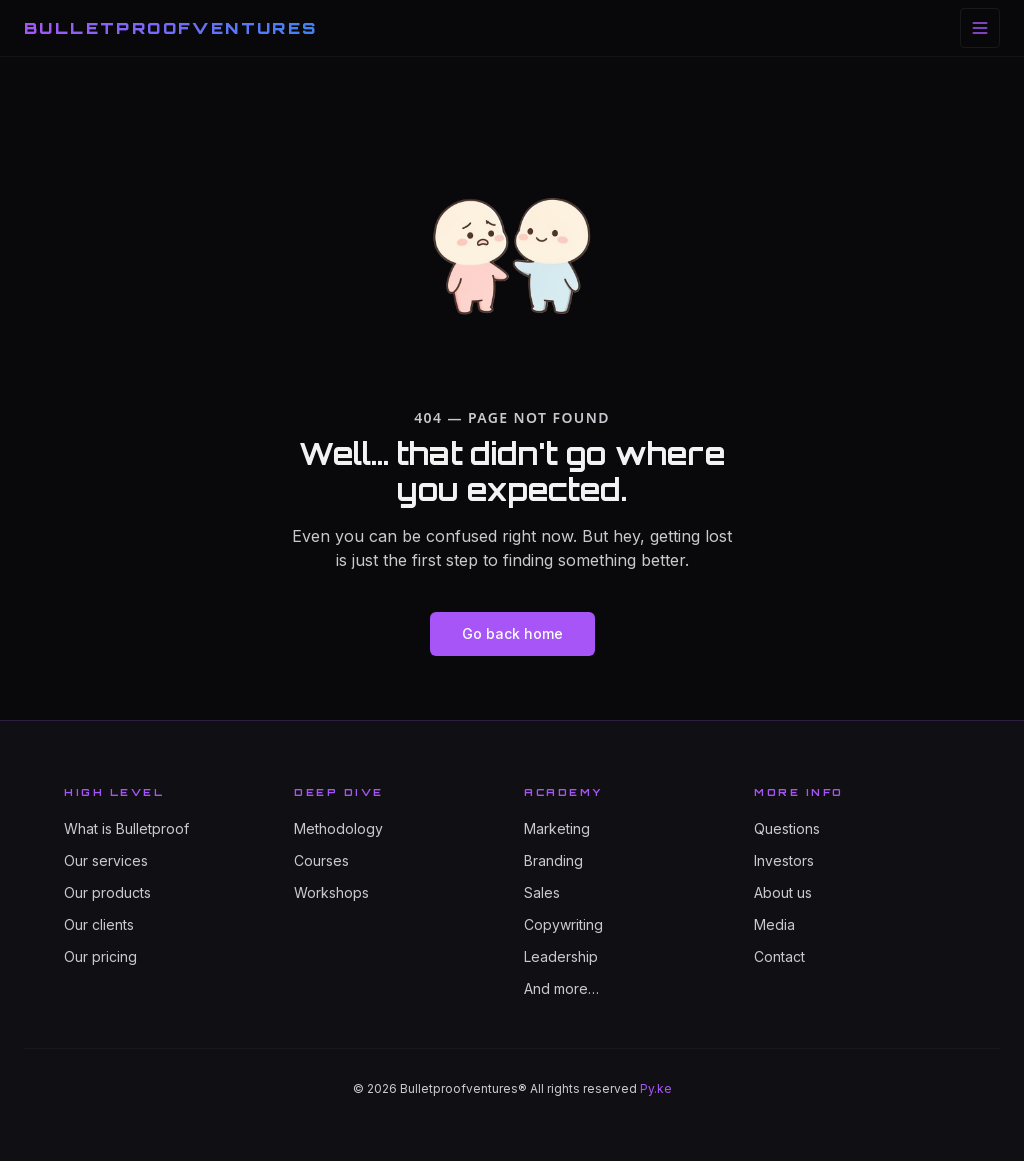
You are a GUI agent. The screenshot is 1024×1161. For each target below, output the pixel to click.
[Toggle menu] (980, 28)
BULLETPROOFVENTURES (171, 28)
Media (774, 924)
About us (783, 892)
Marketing (557, 828)
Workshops (331, 892)
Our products (107, 892)
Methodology (338, 828)
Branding (553, 860)
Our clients (99, 924)
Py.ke (656, 1088)
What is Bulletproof (126, 828)
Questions (787, 828)
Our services (106, 860)
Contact (779, 956)
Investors (784, 860)
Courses (321, 860)
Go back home (512, 633)
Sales (542, 892)
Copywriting (563, 924)
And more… (561, 988)
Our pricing (100, 956)
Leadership (561, 956)
